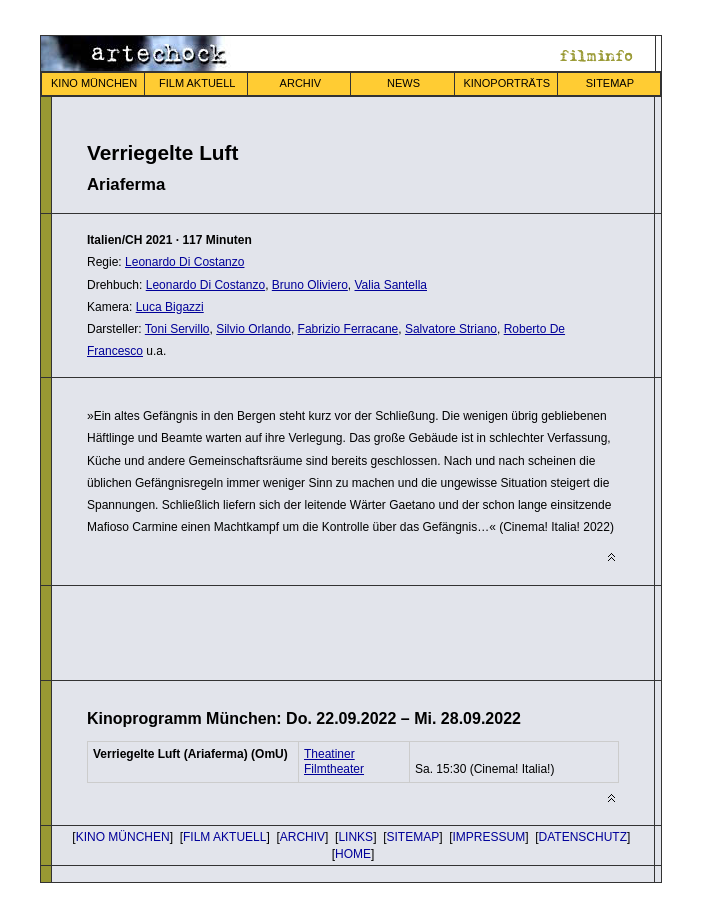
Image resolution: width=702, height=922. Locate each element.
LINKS (355, 837)
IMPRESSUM (489, 837)
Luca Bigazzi (170, 307)
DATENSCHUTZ (583, 837)
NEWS (403, 83)
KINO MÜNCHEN (94, 83)
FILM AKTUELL (197, 83)
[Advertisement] (321, 631)
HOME (353, 854)
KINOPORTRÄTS (506, 83)
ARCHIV (301, 83)
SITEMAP (610, 83)
